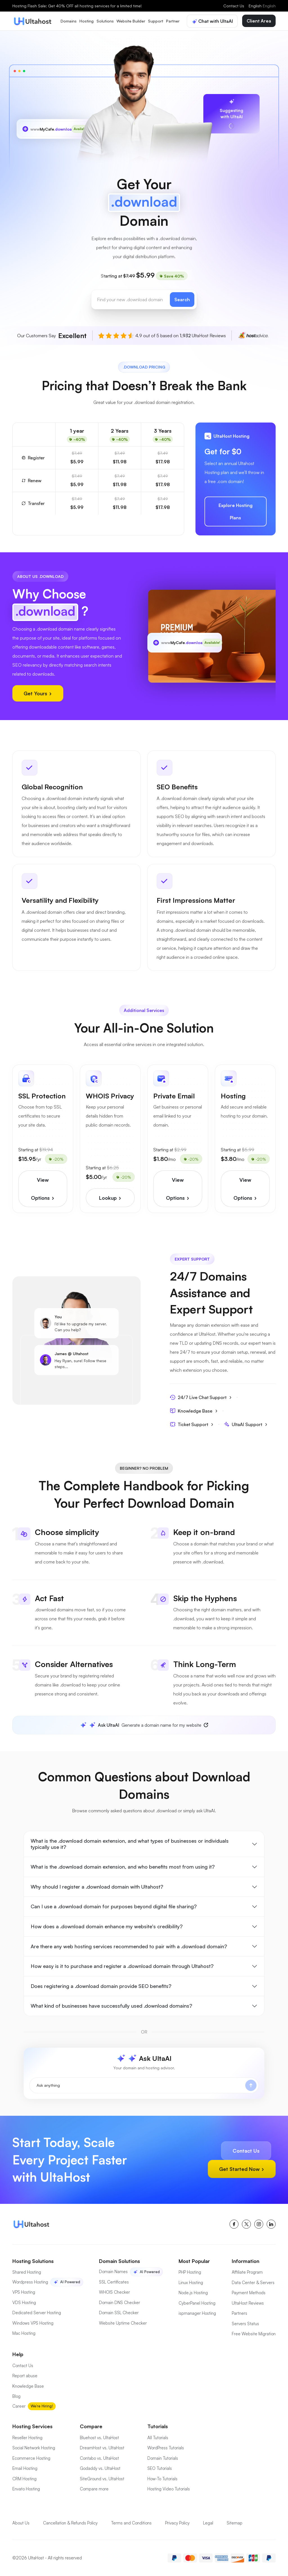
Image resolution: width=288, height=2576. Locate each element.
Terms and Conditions (131, 2523)
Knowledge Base (194, 1411)
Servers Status (245, 2323)
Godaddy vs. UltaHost (100, 2468)
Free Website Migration (254, 2333)
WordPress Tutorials (165, 2447)
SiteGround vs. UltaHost (102, 2478)
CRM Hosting (24, 2478)
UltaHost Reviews (248, 2303)
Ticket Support (192, 1424)
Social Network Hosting (33, 2447)
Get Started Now (241, 2169)
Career (19, 2406)
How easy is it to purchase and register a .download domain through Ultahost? (122, 1966)
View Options (43, 1189)
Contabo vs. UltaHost (99, 2458)
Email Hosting (24, 2468)
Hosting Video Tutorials (168, 2489)
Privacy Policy (177, 2523)
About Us (21, 2523)
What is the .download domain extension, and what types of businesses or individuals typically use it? (130, 1844)
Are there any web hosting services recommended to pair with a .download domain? (129, 1946)
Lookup (110, 1198)
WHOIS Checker (114, 2292)
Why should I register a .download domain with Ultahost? (97, 1887)
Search (182, 299)
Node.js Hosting (193, 2292)
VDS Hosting (24, 2302)
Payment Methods (249, 2292)
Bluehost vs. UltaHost (99, 2437)
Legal (208, 2523)
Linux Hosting (191, 2282)
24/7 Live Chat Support (201, 1397)
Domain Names (113, 2271)
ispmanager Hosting (197, 2313)
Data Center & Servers (253, 2282)
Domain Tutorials (162, 2458)
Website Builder (130, 21)
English (262, 5)
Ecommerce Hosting (31, 2458)
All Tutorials (157, 2437)
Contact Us (233, 5)
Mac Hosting (23, 2333)
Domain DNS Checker (119, 2302)
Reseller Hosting (27, 2437)
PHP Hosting (190, 2272)
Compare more (94, 2489)
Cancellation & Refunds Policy (70, 2523)
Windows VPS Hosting (32, 2323)
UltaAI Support (246, 1424)
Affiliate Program (247, 2272)
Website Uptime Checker (123, 2323)
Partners (239, 2313)
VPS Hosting (23, 2292)
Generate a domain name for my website (145, 1725)
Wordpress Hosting (30, 2282)
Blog (16, 2396)
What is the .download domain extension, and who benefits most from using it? (123, 1867)
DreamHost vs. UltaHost (102, 2447)
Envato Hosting (26, 2489)
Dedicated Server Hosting (36, 2312)
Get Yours (38, 693)
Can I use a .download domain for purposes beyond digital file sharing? (114, 1906)
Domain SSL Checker (119, 2312)
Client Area (259, 21)
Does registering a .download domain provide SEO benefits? (101, 1986)
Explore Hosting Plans (236, 511)
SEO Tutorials (159, 2468)
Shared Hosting (26, 2272)
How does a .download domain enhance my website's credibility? (107, 1926)
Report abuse (24, 2375)
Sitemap (234, 2523)
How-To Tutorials (162, 2478)
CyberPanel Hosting (197, 2303)
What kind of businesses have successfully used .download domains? (111, 2006)
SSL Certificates (114, 2282)
